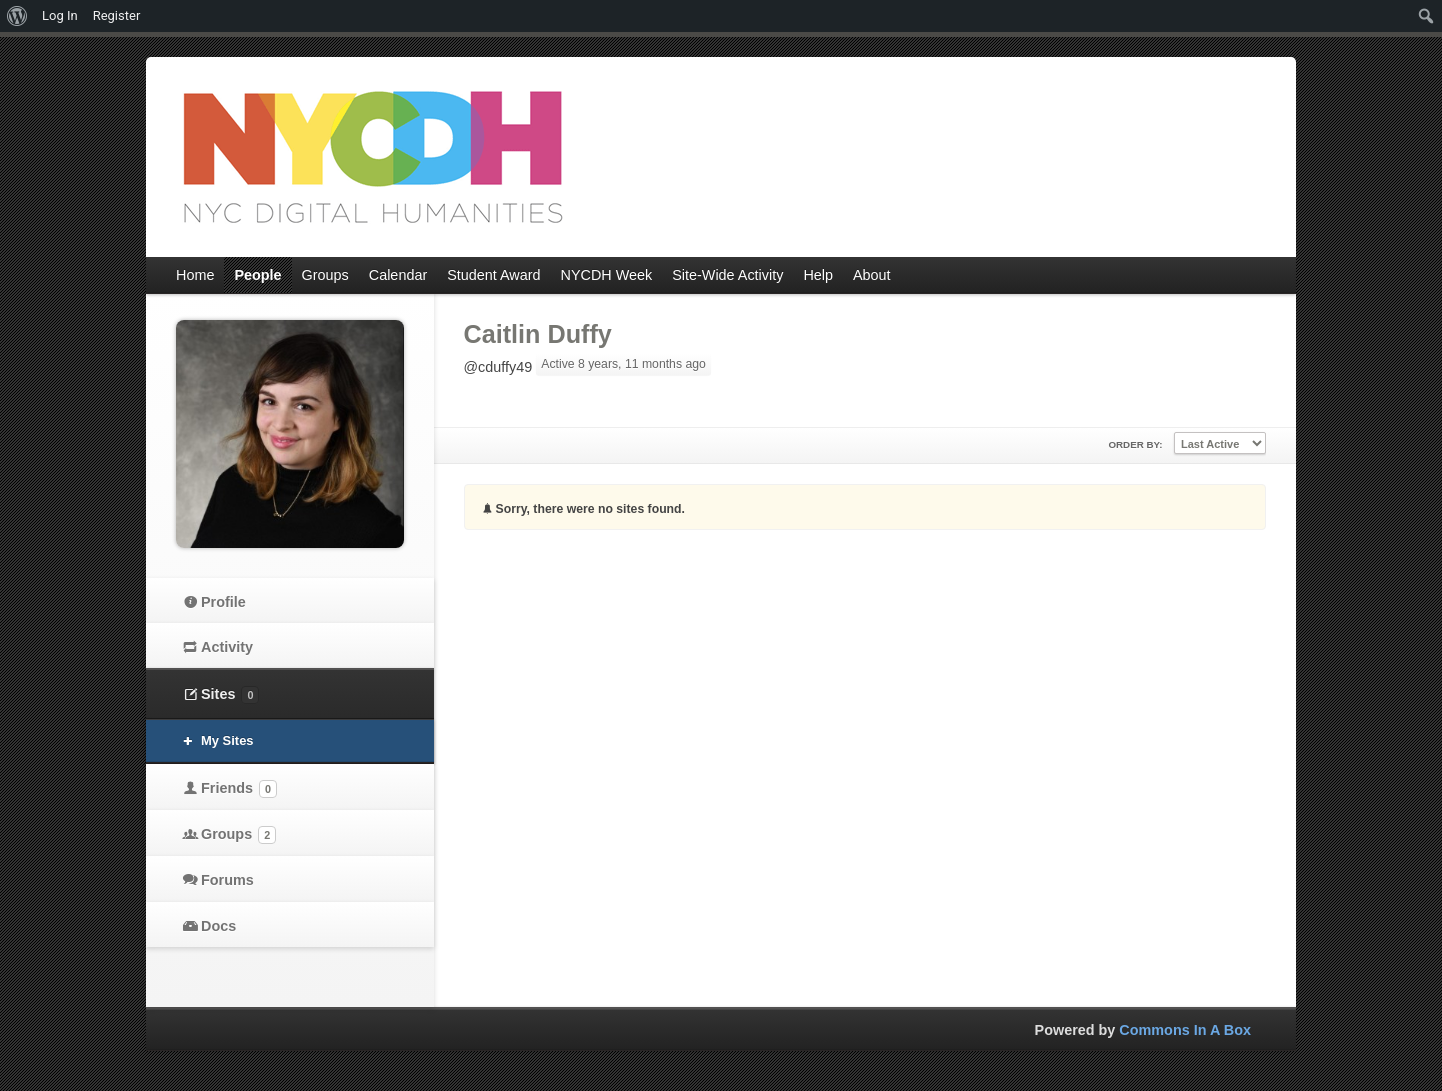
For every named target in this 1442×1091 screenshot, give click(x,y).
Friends (239, 789)
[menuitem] (17, 16)
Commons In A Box (1185, 1030)
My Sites (227, 740)
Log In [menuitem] (60, 15)
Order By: (1135, 444)
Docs (218, 926)
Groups (238, 835)
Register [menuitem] (117, 15)
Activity (227, 647)
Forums (227, 880)
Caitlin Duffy (538, 334)
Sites (230, 695)
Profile (223, 602)
